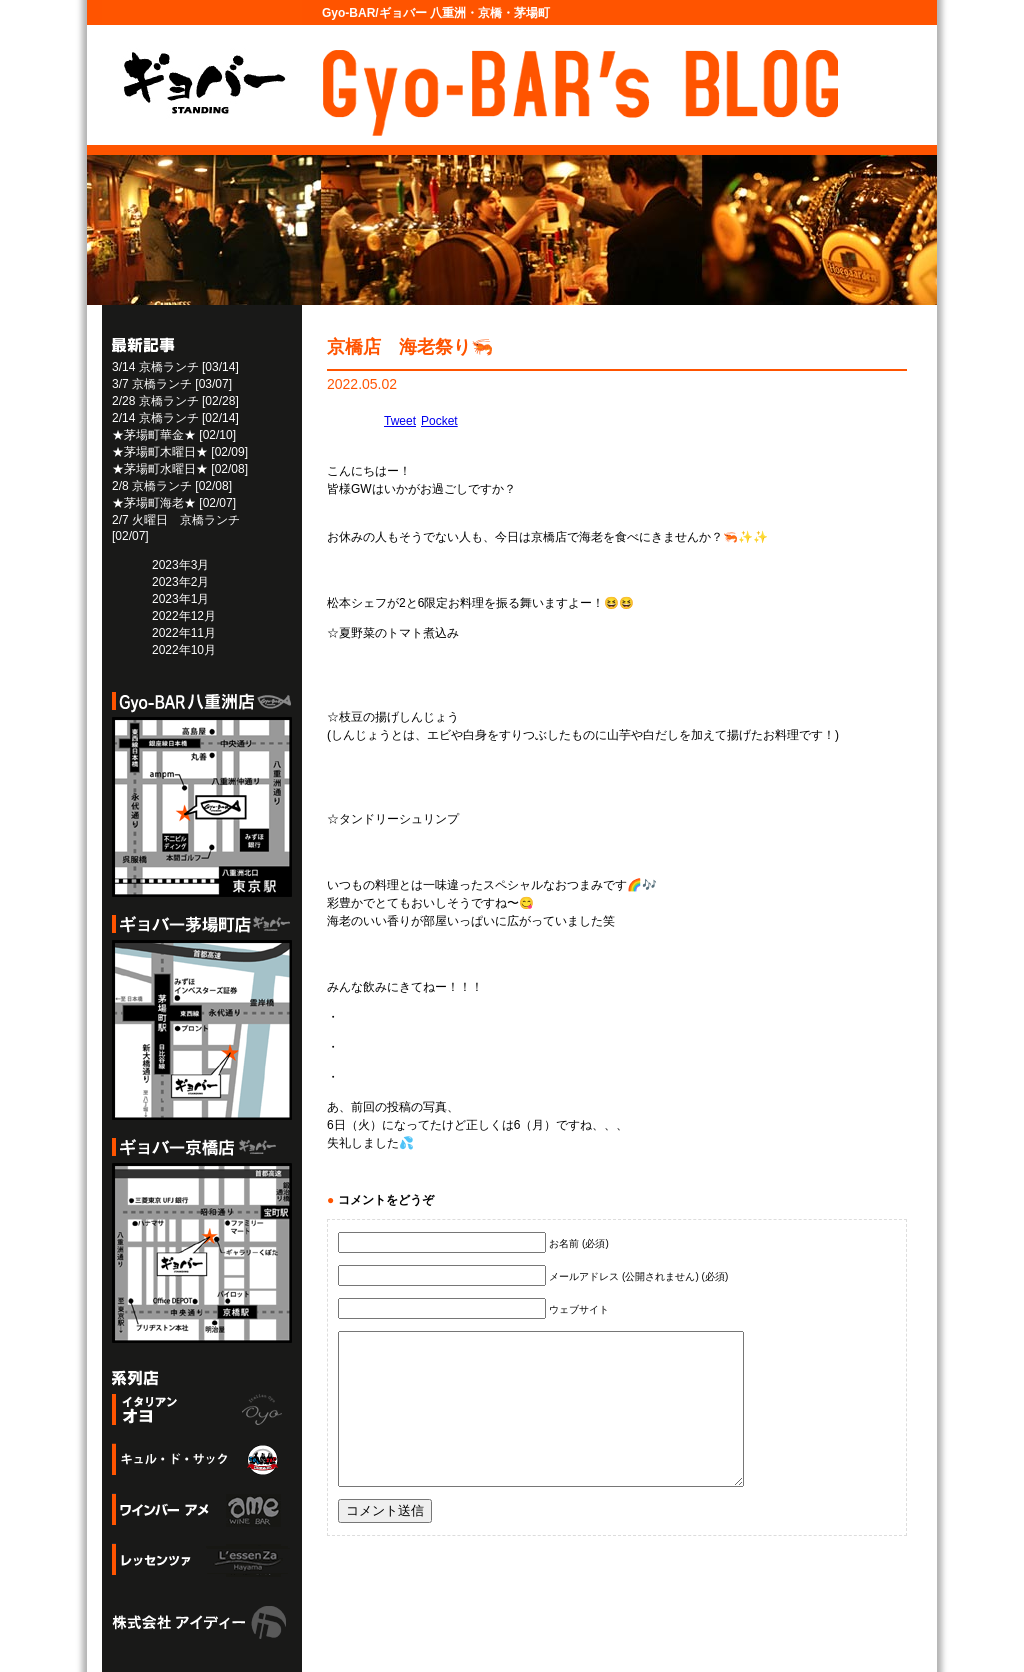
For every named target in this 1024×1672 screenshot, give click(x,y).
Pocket (439, 421)
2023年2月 (180, 582)
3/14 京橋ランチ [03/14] (175, 367)
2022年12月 (184, 616)
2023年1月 (180, 599)
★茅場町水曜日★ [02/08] (180, 469)
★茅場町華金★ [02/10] (174, 435)
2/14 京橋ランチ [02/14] (175, 418)
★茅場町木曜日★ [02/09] (180, 452)
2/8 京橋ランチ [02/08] (172, 486)
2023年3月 (180, 565)
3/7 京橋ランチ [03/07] (172, 384)
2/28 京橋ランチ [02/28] (175, 401)
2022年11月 (184, 633)
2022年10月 (184, 650)
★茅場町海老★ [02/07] (174, 503)
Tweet (400, 421)
